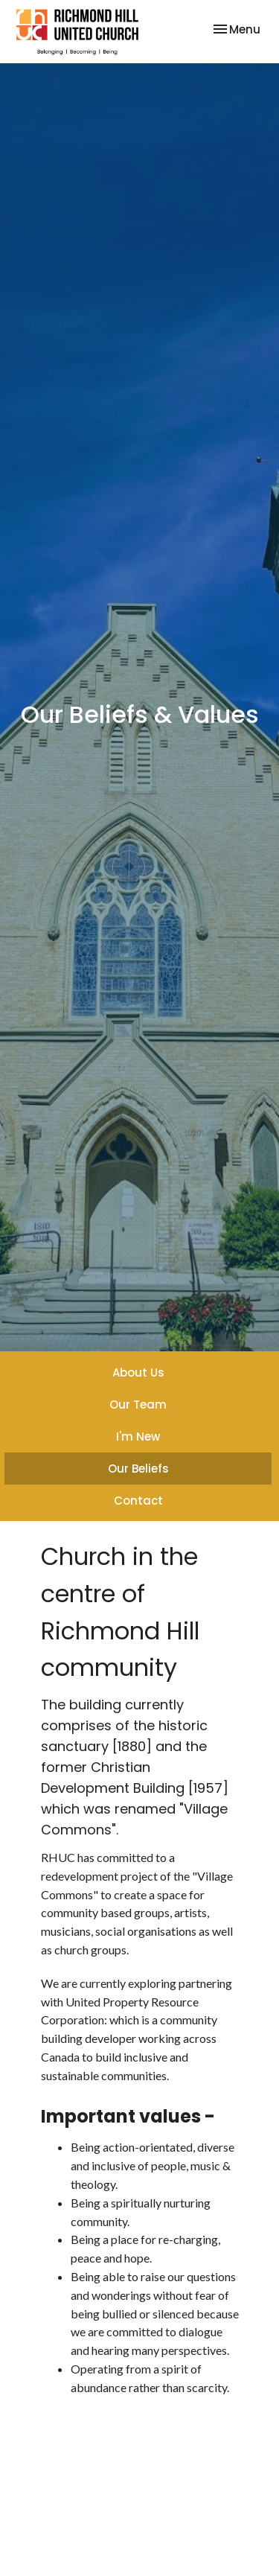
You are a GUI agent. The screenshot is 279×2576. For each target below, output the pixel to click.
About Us (138, 1372)
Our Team (138, 1404)
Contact (138, 1500)
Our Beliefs (138, 1468)
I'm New (138, 1436)
